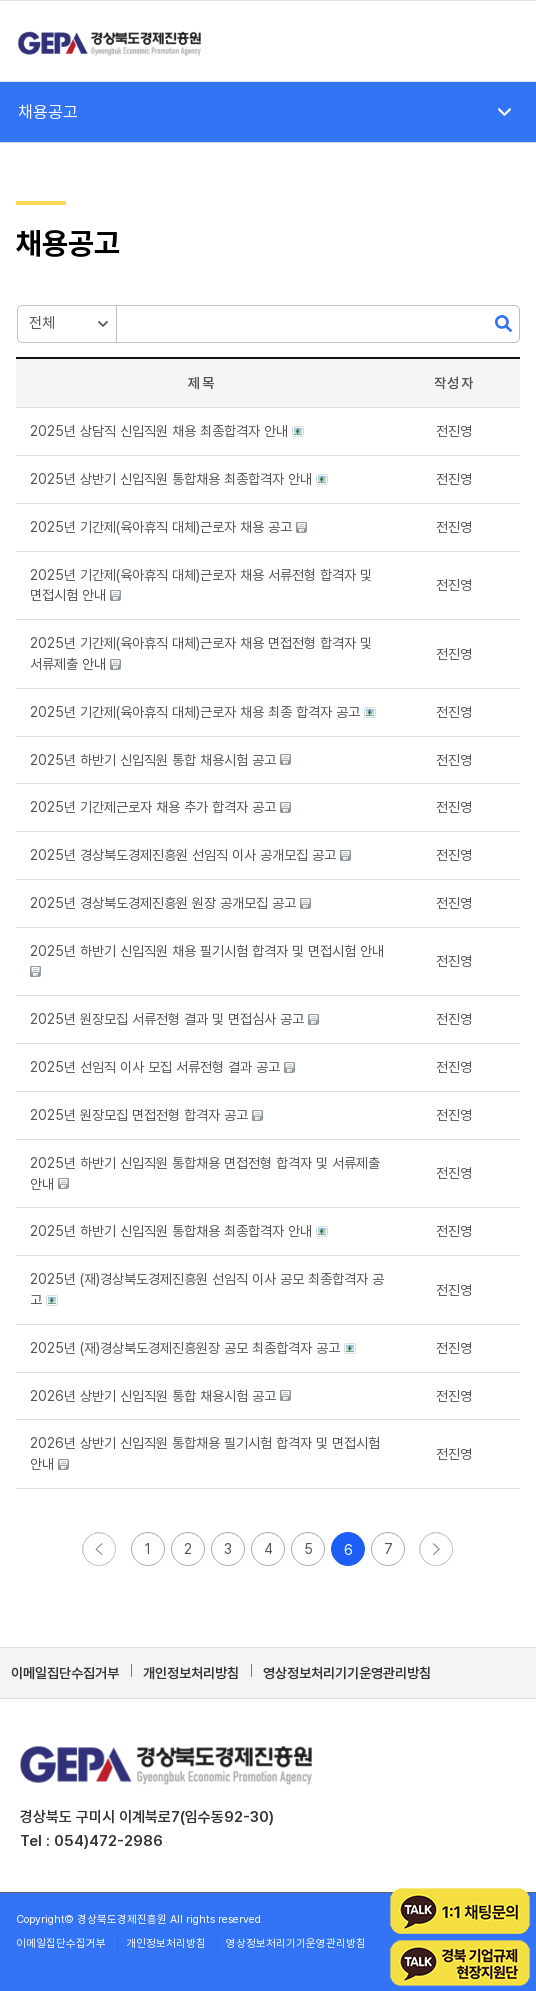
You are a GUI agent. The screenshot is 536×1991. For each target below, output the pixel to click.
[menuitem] (495, 41)
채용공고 (48, 112)
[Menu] (495, 41)
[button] (454, 431)
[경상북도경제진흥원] (217, 41)
